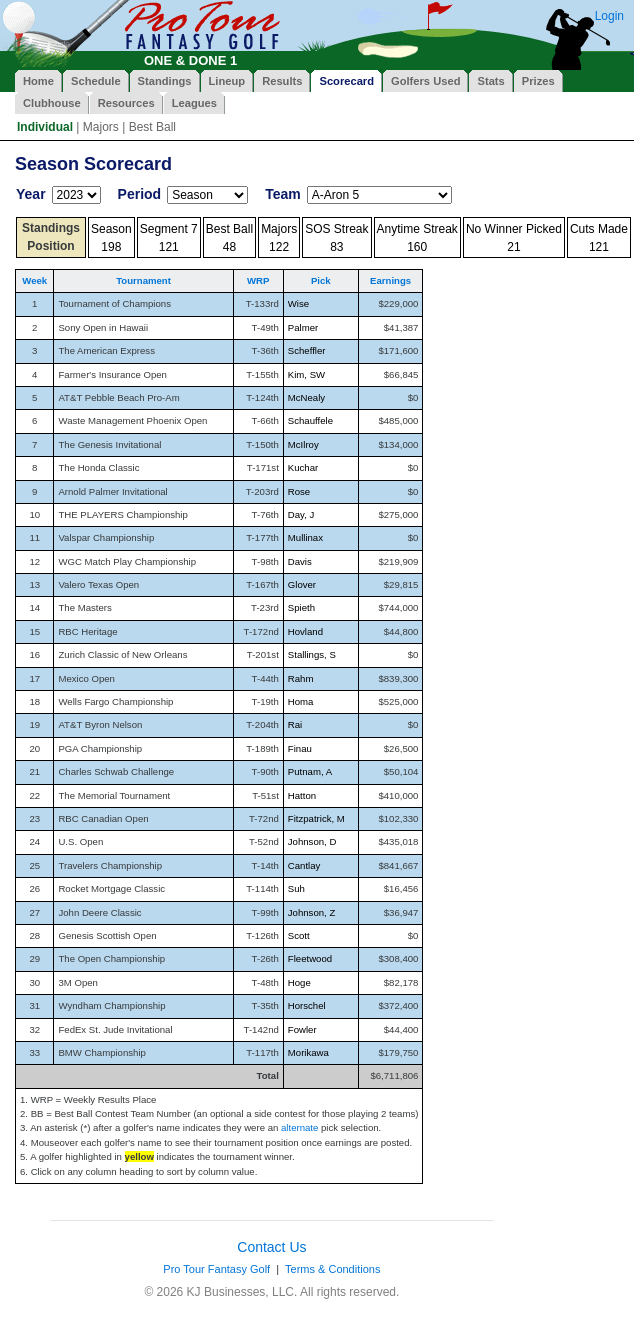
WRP (258, 280)
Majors (101, 127)
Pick (321, 280)
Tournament (143, 280)
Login (609, 16)
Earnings (390, 280)
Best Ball (152, 127)
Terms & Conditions (332, 1269)
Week (34, 280)
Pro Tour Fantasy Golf (216, 1269)
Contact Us (271, 1247)
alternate (299, 1127)
